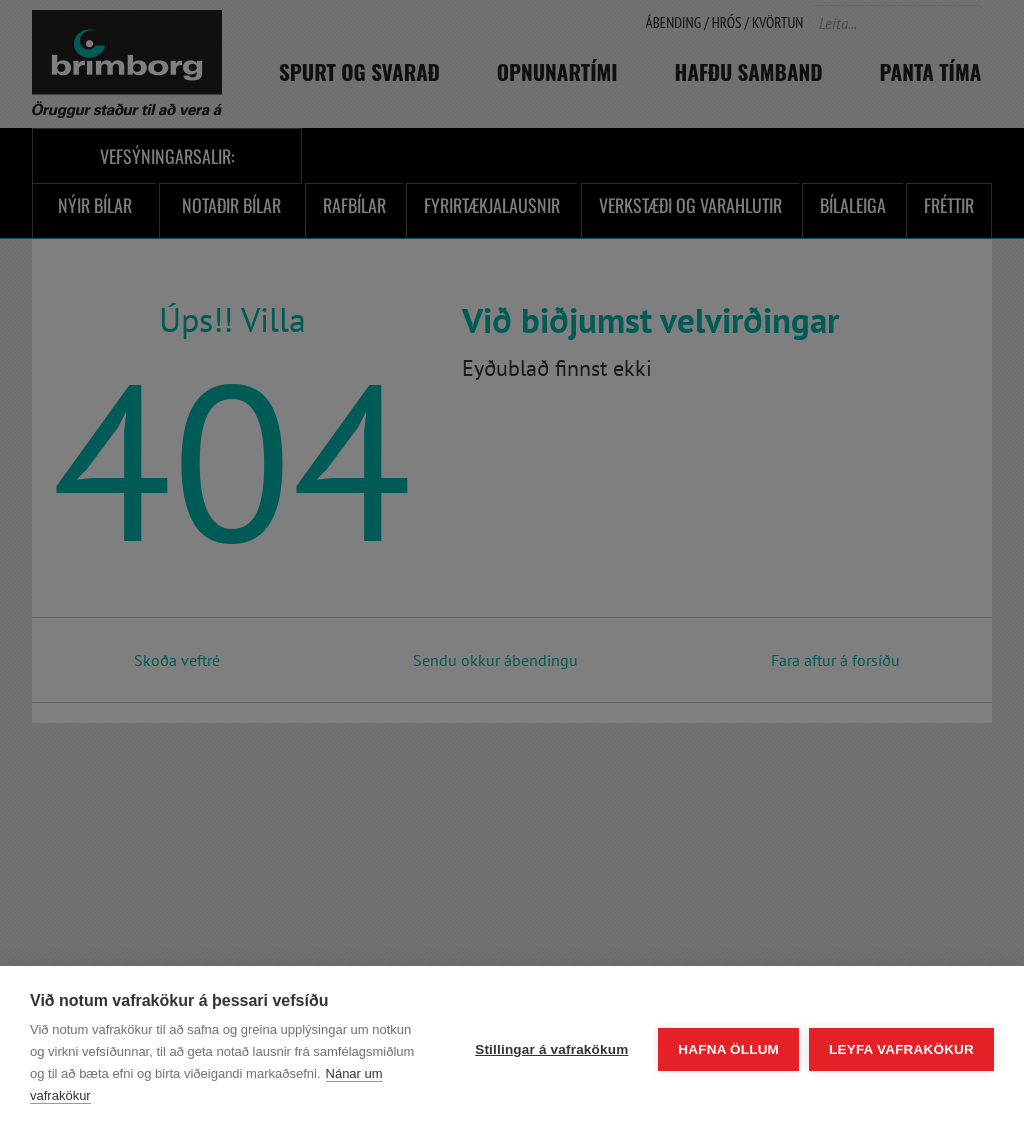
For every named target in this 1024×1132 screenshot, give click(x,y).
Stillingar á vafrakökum (551, 1049)
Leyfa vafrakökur (901, 1049)
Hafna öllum (728, 1049)
